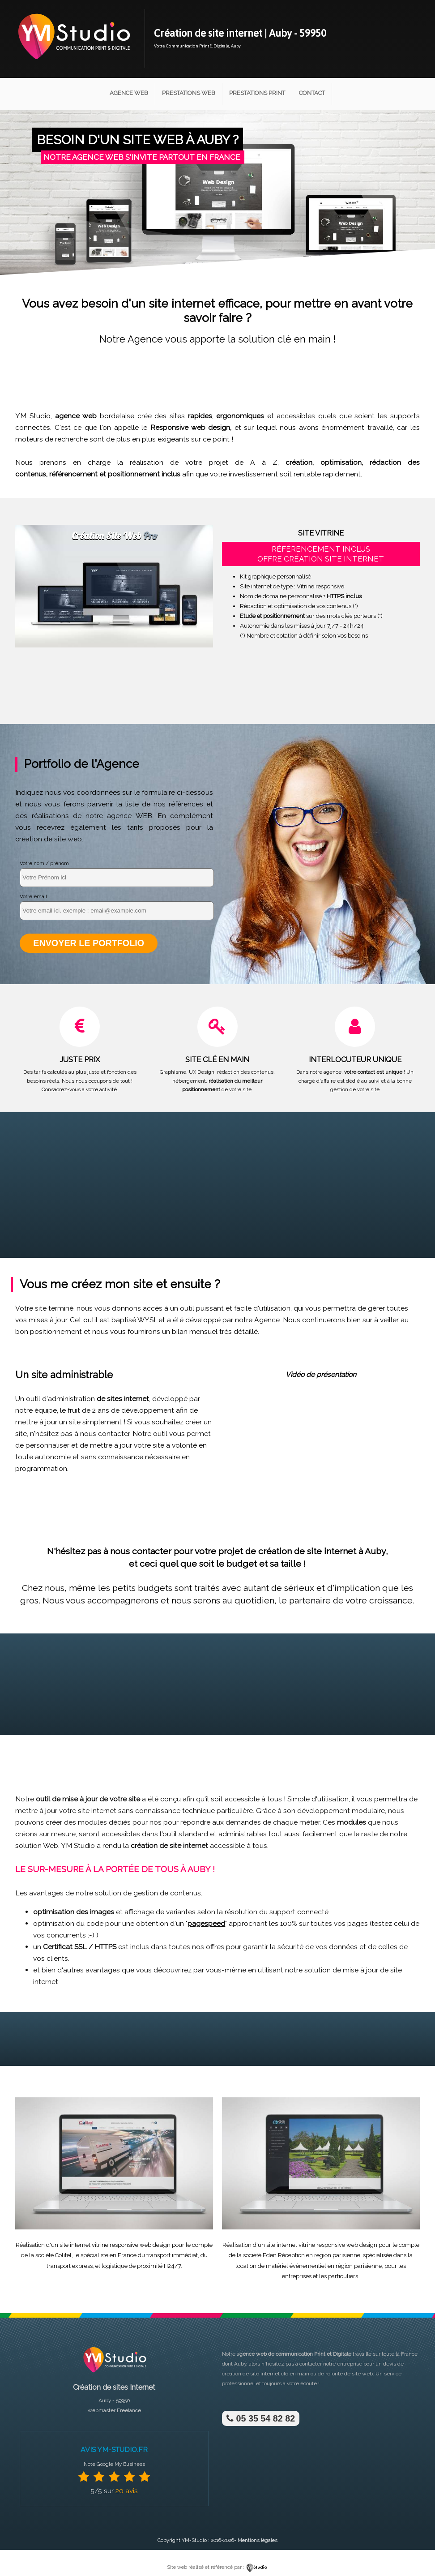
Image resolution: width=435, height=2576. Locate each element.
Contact (312, 93)
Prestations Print (257, 93)
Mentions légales (257, 2540)
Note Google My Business (114, 2463)
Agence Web (129, 93)
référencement (73, 474)
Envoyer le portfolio (88, 943)
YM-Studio (194, 2540)
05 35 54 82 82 (260, 2418)
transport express (70, 2265)
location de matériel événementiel (280, 2265)
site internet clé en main (279, 2373)
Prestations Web (188, 93)
